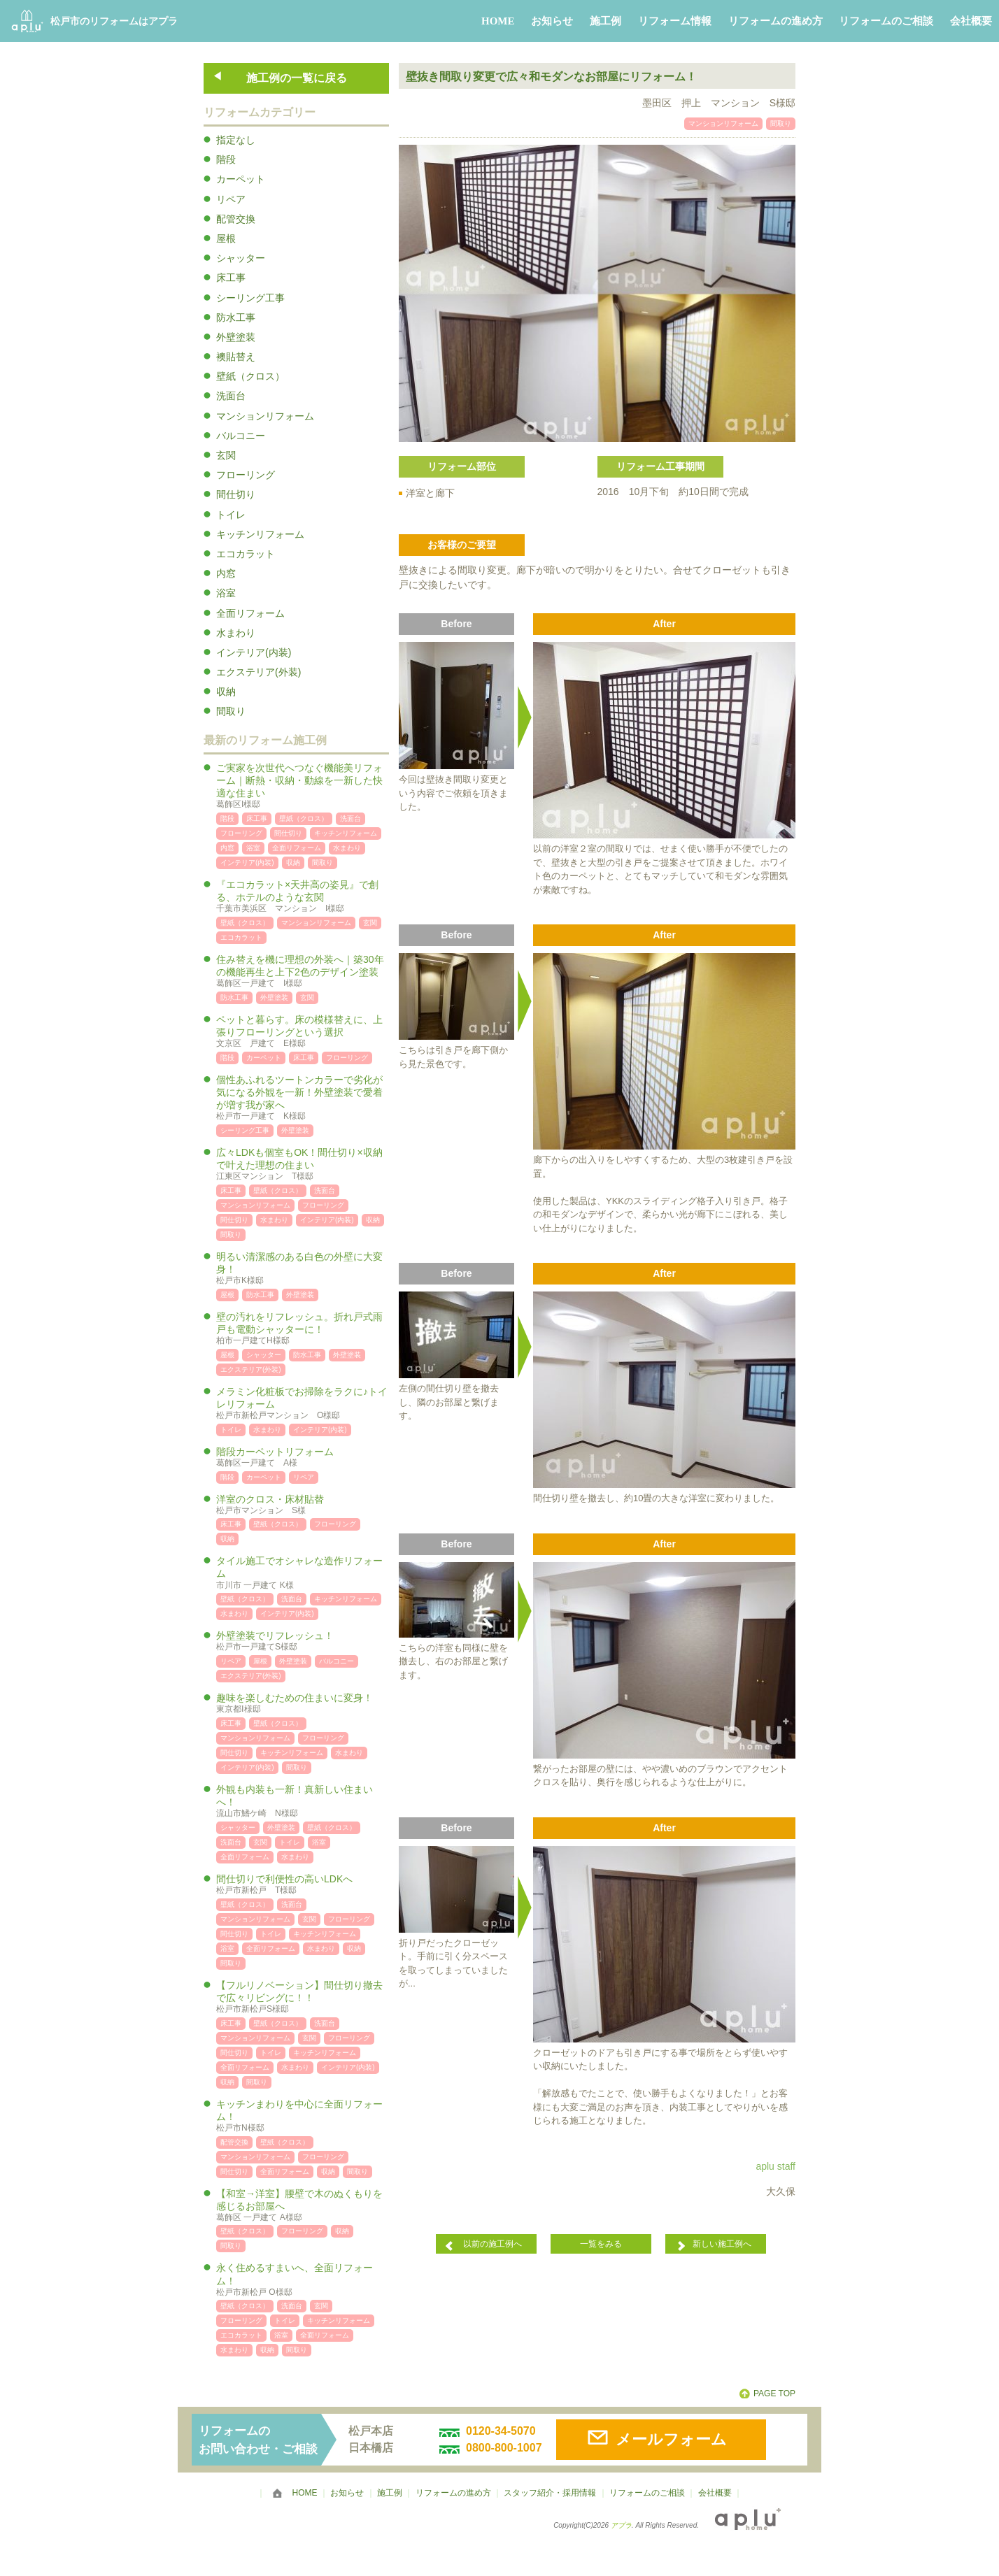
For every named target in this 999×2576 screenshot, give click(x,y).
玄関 (226, 455)
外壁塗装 (235, 337)
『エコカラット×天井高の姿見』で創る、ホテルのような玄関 (302, 897)
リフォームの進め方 (775, 21)
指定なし (235, 139)
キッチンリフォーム (260, 534)
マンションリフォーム (265, 416)
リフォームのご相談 (886, 21)
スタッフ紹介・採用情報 (550, 2493)
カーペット (240, 179)
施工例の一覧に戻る (296, 78)
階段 (226, 159)
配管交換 (235, 218)
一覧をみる (601, 2244)
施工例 (605, 21)
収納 (226, 691)
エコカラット (245, 553)
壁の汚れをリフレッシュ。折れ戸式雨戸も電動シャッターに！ (302, 1329)
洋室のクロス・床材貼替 (302, 1505)
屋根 (226, 238)
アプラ (621, 2525)
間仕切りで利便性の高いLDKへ (302, 1884)
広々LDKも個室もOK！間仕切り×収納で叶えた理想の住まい (302, 1164)
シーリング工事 (250, 297)
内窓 (226, 573)
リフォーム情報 (674, 21)
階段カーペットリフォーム (302, 1457)
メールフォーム (671, 2439)
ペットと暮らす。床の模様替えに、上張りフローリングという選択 (302, 1032)
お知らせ (552, 21)
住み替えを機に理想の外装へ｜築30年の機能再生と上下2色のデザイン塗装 (302, 971)
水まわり (235, 632)
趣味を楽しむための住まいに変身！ (302, 1703)
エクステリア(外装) (258, 672)
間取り (231, 711)
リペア (231, 199)
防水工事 (235, 317)
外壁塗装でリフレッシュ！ (302, 1641)
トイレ (231, 514)
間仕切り (235, 494)
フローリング (245, 474)
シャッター (240, 258)
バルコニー (240, 435)
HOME (498, 21)
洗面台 (231, 395)
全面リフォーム (250, 613)
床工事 (231, 277)
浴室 (226, 593)
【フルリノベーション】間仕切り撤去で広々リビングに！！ (302, 1997)
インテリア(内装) (253, 652)
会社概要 (971, 21)
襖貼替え (235, 356)
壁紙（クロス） (250, 376)
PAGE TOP (774, 2393)
